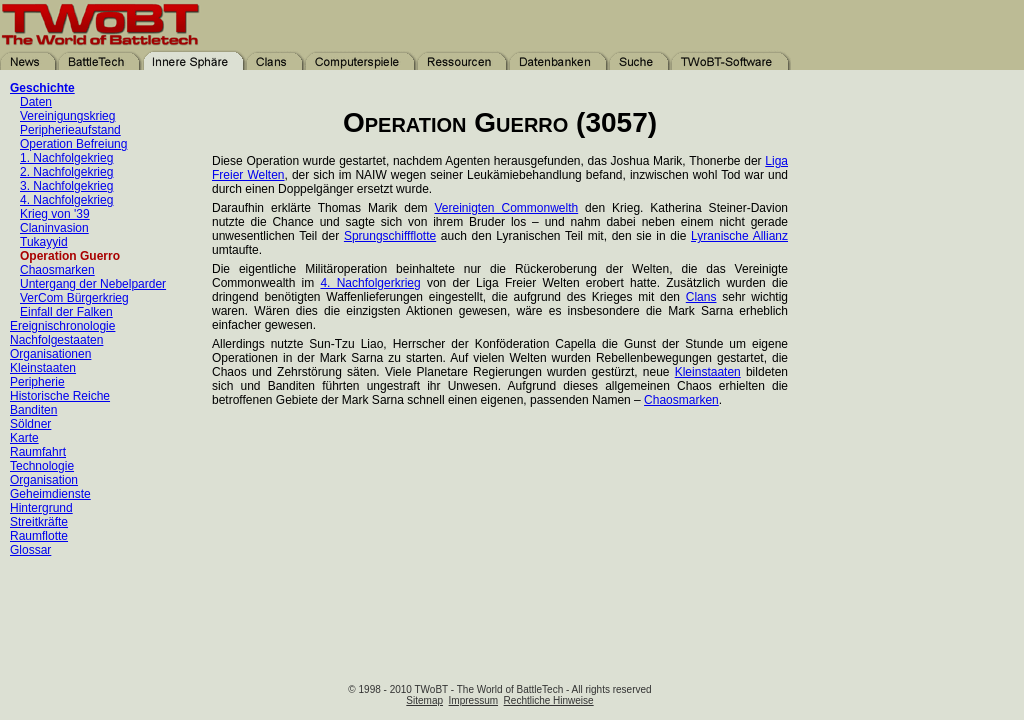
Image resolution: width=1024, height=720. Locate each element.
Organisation (44, 480)
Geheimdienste (50, 494)
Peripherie (37, 382)
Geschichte (42, 88)
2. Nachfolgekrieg (66, 172)
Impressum (473, 700)
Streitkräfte (39, 522)
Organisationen (50, 354)
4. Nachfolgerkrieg (370, 283)
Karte (24, 438)
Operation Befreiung (73, 144)
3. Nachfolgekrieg (66, 186)
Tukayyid (44, 242)
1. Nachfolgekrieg (66, 158)
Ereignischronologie (62, 326)
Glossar (30, 550)
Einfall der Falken (66, 312)
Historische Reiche (60, 396)
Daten (36, 102)
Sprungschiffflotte (390, 236)
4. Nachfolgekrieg (66, 200)
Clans (701, 297)
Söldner (30, 424)
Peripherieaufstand (70, 130)
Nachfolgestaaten (56, 340)
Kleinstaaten (43, 368)
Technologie (42, 466)
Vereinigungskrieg (67, 116)
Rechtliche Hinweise (549, 700)
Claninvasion (54, 228)
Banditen (33, 410)
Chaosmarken (57, 270)
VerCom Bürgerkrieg (74, 298)
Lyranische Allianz (739, 236)
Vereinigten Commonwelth (507, 208)
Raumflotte (39, 536)
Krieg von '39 (55, 214)
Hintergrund (41, 508)
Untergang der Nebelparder (93, 284)
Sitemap (424, 700)
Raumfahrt (38, 452)
